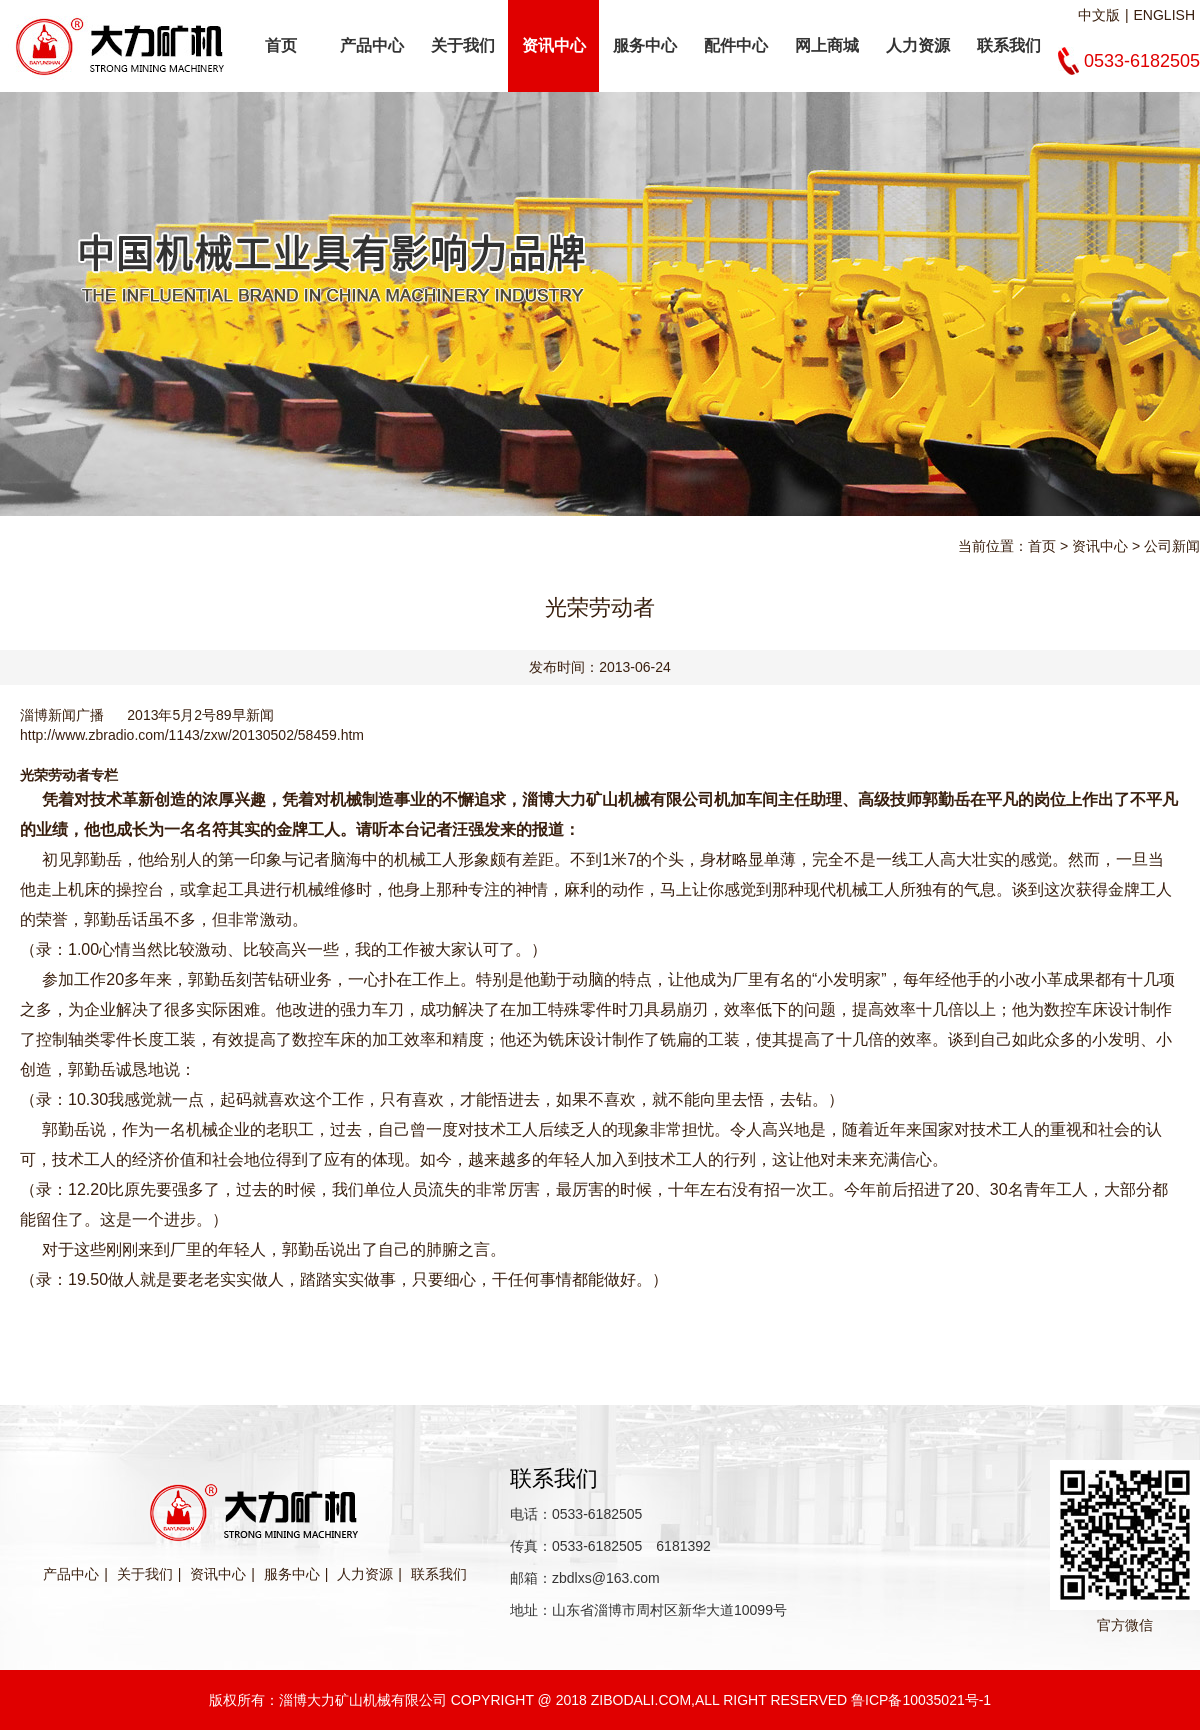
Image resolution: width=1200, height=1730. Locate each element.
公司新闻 (1172, 546)
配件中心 (736, 45)
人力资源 (918, 45)
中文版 (1099, 15)
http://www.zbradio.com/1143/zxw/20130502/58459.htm (192, 735)
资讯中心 (554, 45)
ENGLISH (1164, 15)
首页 (281, 45)
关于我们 (463, 45)
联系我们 (1009, 45)
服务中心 (645, 45)
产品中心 (372, 45)
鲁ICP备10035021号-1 (921, 1700)
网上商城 (827, 45)
